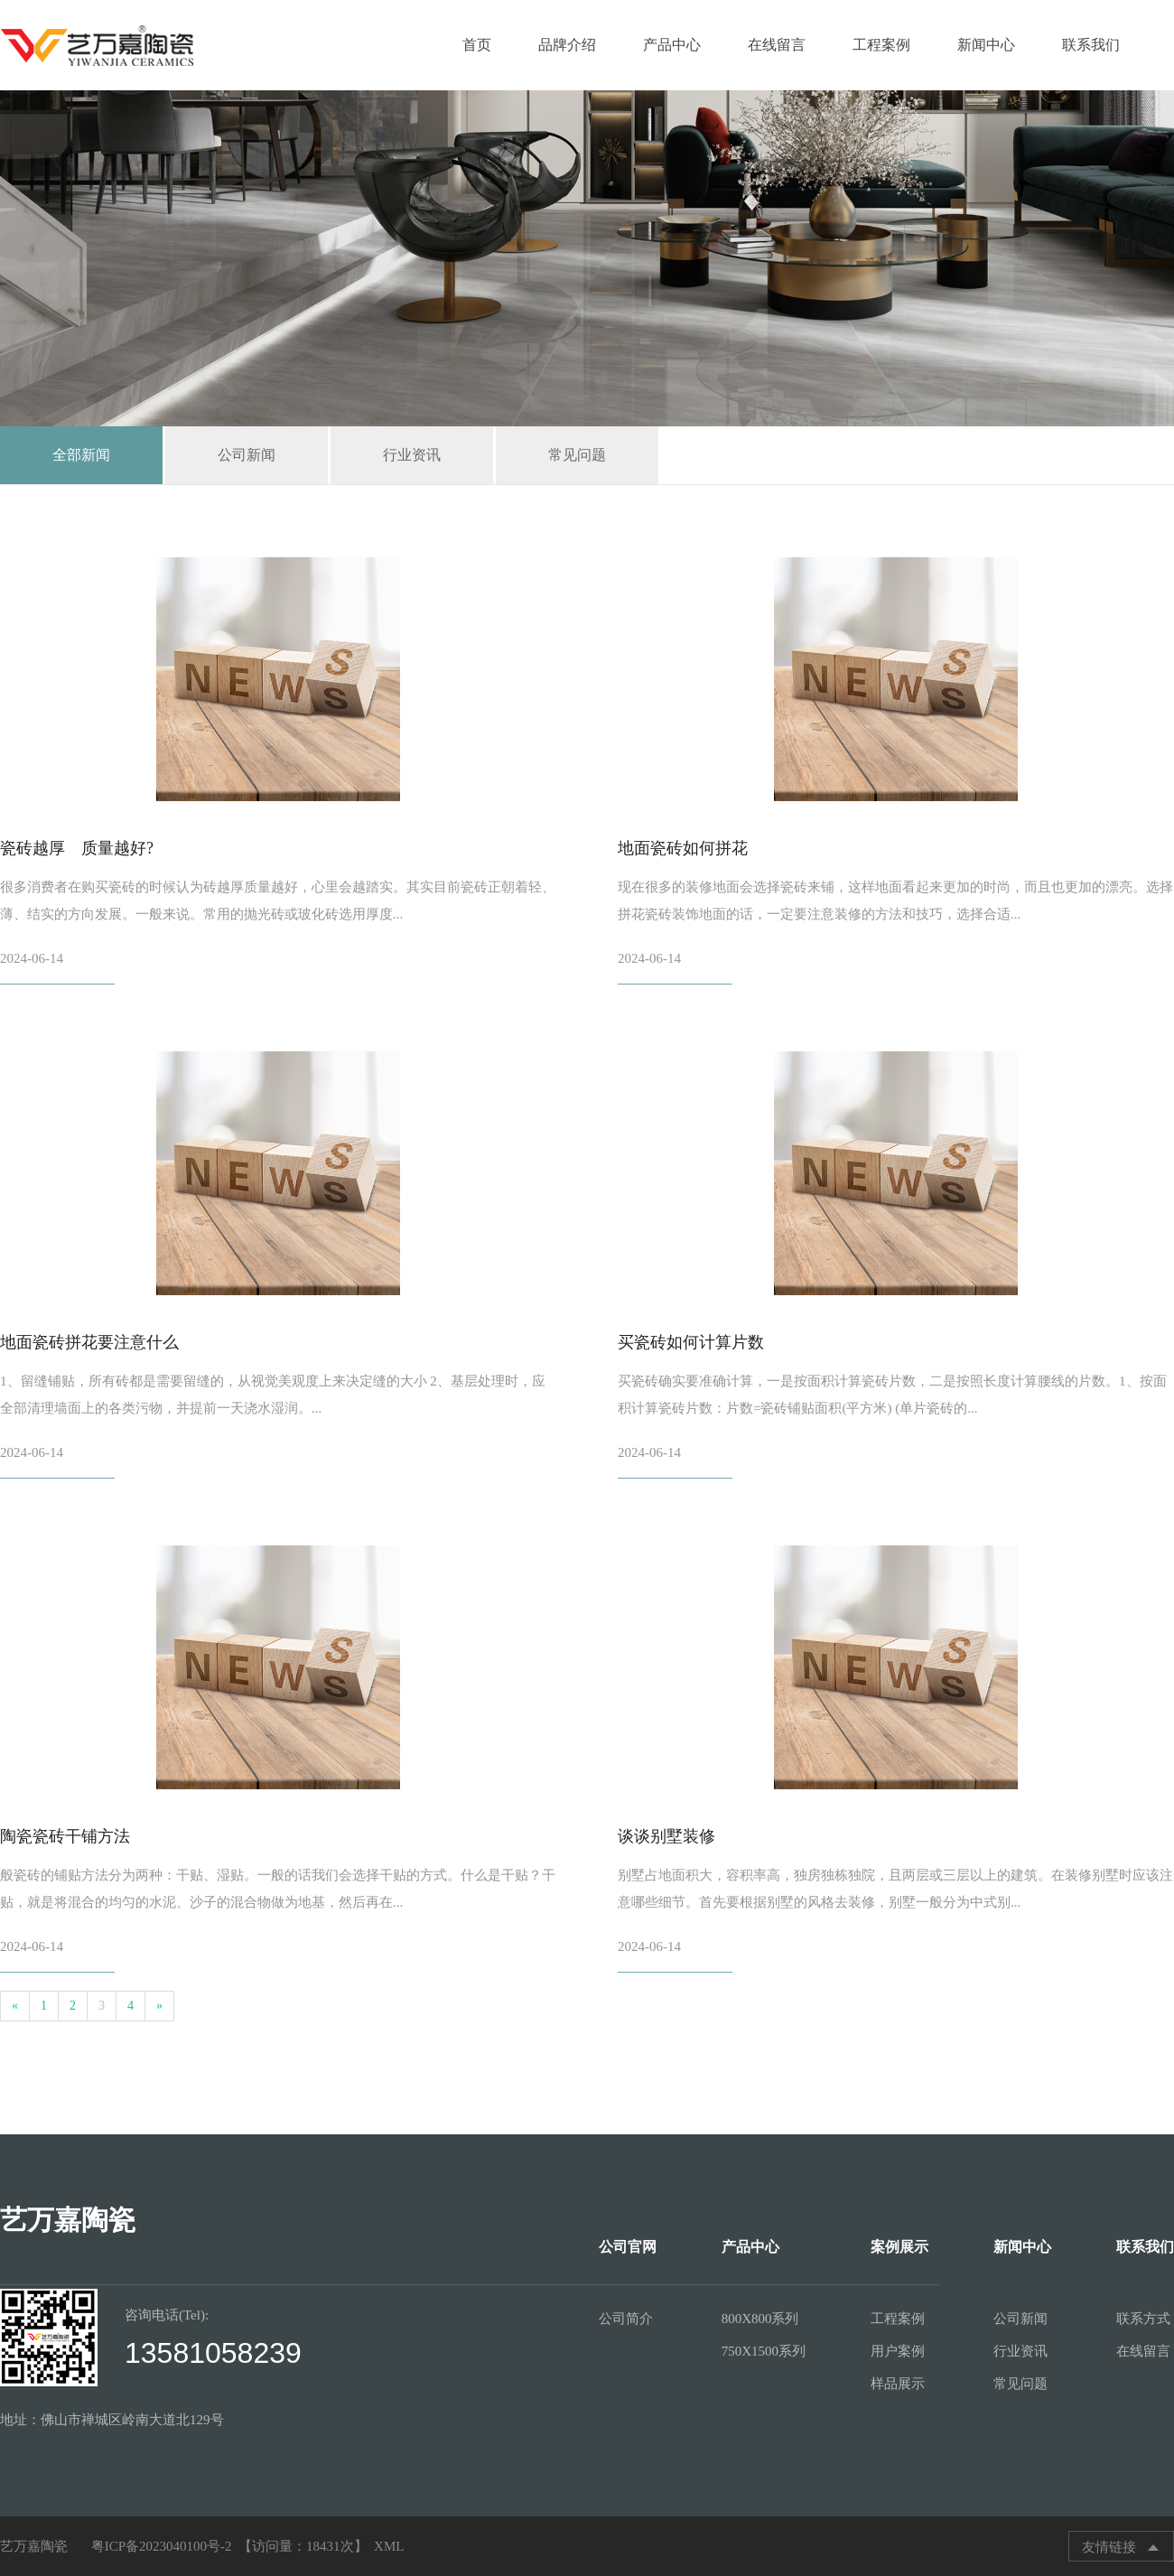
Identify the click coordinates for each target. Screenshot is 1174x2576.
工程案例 (881, 44)
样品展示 (898, 2383)
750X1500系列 (764, 2351)
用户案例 (898, 2351)
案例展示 (899, 2246)
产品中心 (672, 44)
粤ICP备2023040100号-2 (161, 2546)
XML (389, 2546)
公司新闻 (246, 454)
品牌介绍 (567, 44)
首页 (476, 44)
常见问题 (577, 454)
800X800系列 (760, 2318)
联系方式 (1143, 2318)
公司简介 (626, 2318)
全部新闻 (81, 454)
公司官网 (628, 2246)
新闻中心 (986, 44)
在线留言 (777, 44)
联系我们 (1091, 44)
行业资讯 (412, 454)
